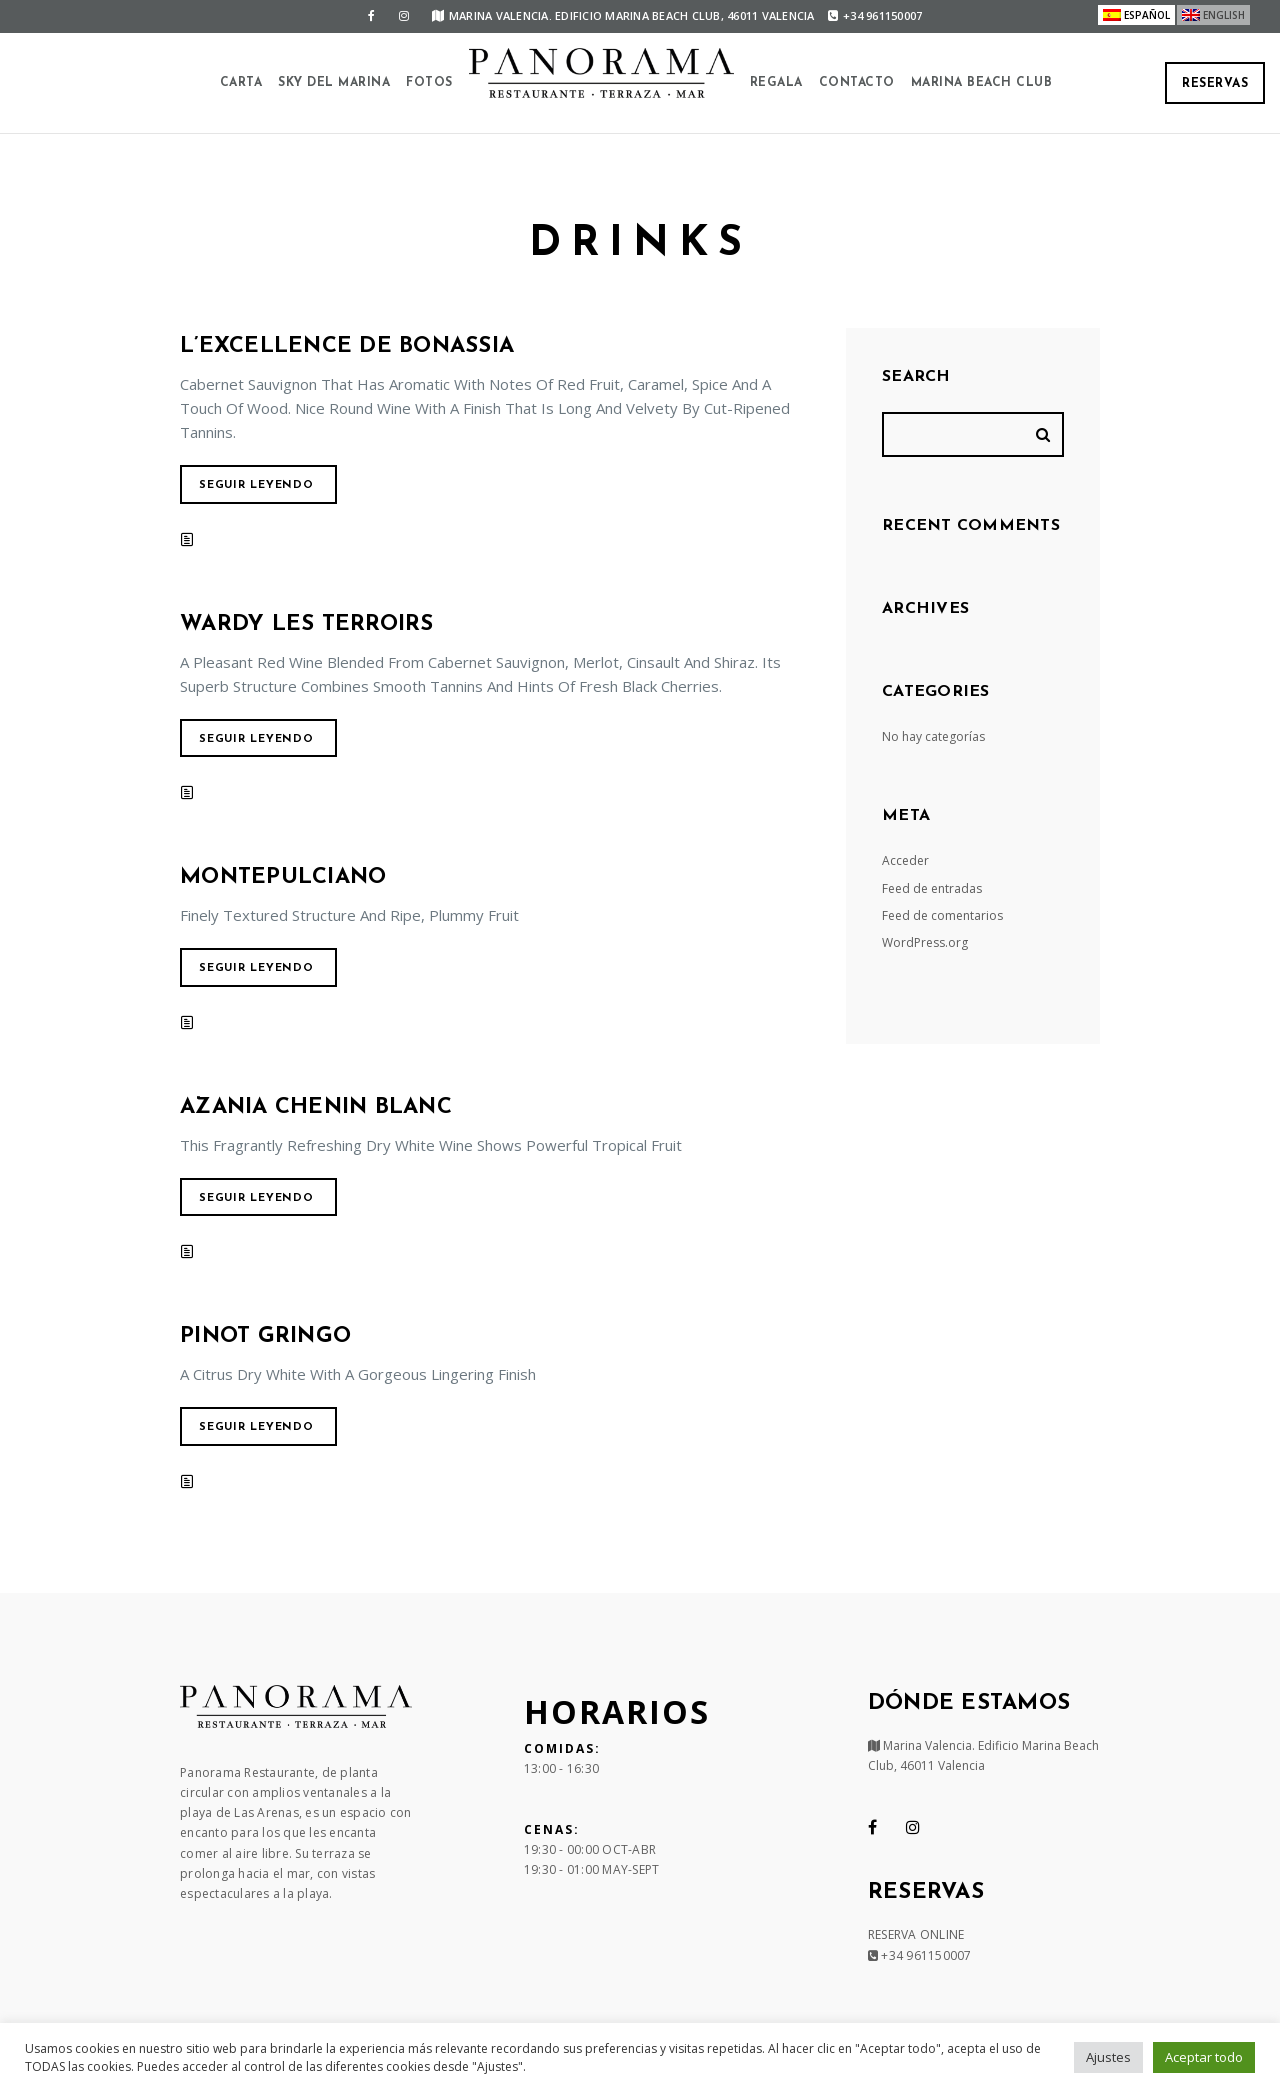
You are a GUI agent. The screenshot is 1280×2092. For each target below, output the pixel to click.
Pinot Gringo (265, 1336)
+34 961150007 (875, 15)
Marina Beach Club (982, 83)
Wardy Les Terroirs (307, 624)
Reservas (1215, 84)
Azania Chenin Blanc (316, 1107)
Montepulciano (283, 877)
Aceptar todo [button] (1204, 2057)
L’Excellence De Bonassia (347, 346)
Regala (776, 83)
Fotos (429, 83)
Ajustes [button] (1108, 2057)
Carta (241, 83)
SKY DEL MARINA (334, 83)
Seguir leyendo (256, 485)
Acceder (905, 860)
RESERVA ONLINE (916, 1934)
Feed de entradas (932, 888)
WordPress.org (925, 942)
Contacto (857, 83)
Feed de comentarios (942, 915)
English (1224, 15)
